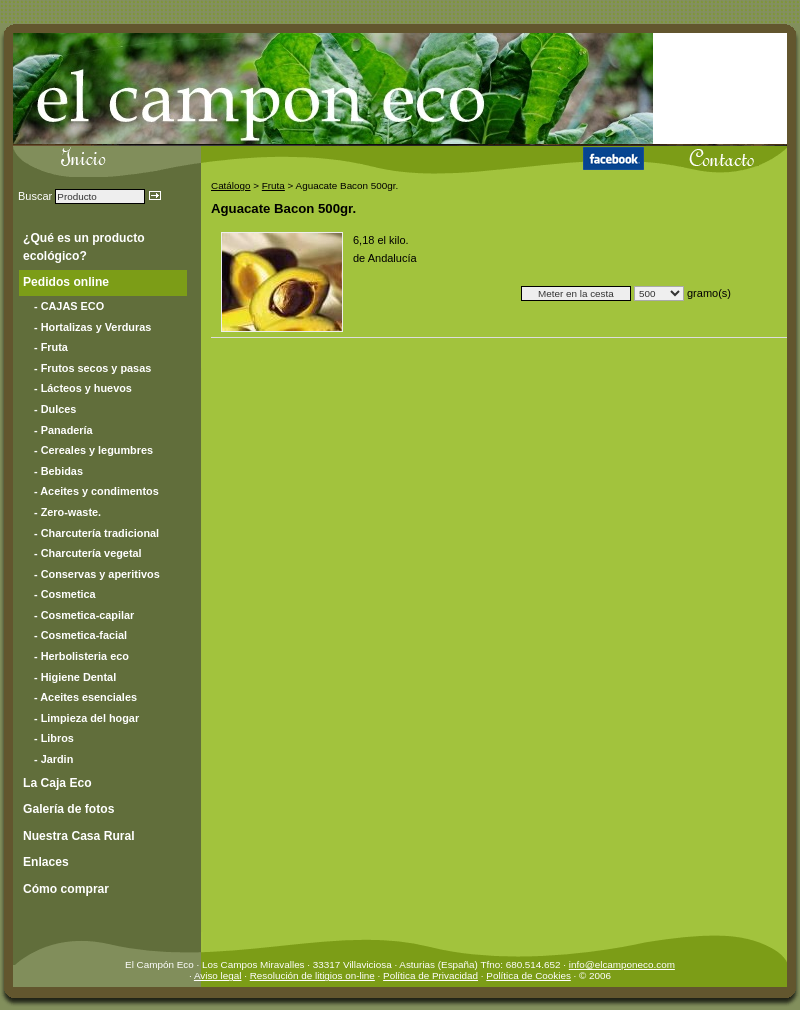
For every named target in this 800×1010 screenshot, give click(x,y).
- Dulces (55, 409)
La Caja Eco (57, 783)
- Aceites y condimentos (96, 491)
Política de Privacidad (430, 975)
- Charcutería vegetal (88, 553)
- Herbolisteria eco (81, 656)
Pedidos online (66, 282)
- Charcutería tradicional (96, 533)
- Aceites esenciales (85, 697)
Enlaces (46, 862)
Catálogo (231, 185)
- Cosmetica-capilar (84, 615)
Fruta (273, 185)
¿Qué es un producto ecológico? (84, 247)
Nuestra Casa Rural (79, 836)
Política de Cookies (528, 975)
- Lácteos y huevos (83, 388)
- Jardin (53, 759)
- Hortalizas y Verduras (92, 327)
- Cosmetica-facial (80, 635)
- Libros (54, 738)
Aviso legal (218, 975)
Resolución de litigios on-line (312, 975)
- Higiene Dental (75, 677)
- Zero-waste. (67, 512)
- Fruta (51, 347)
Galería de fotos (68, 809)
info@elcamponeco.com (622, 964)
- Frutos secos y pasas (92, 368)
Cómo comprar (66, 889)
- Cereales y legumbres (93, 450)
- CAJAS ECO (69, 306)
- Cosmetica (65, 594)
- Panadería (63, 430)
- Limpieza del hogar (86, 718)
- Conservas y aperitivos (97, 574)
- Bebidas (58, 471)
